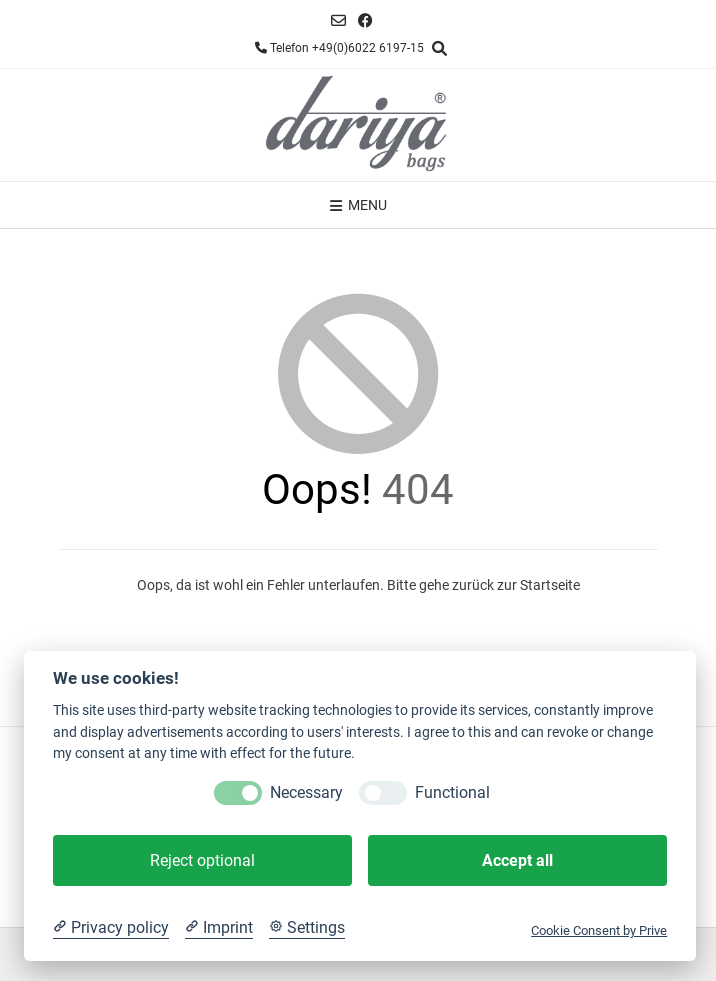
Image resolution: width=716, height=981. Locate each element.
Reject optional (202, 860)
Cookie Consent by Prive (599, 930)
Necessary (306, 792)
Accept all (517, 860)
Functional (452, 792)
